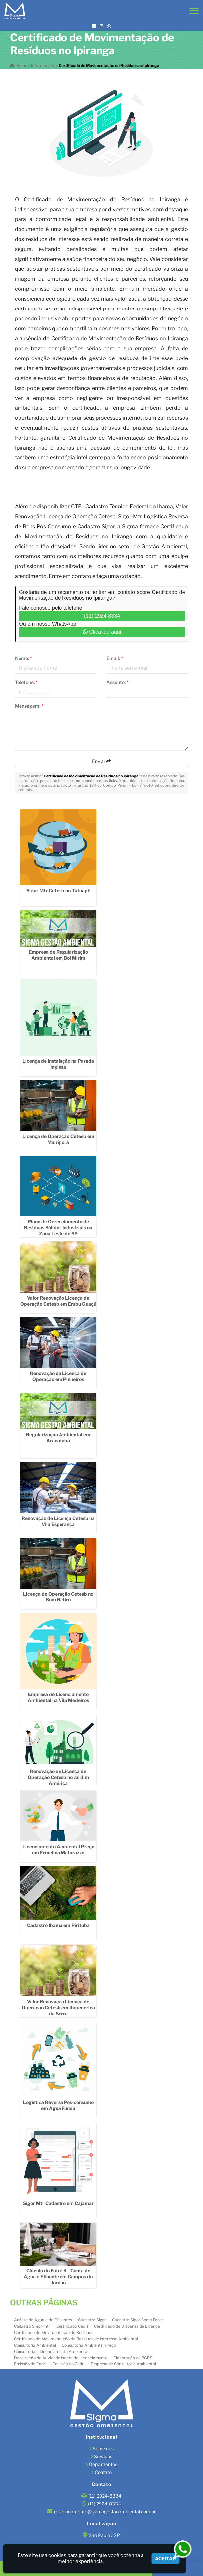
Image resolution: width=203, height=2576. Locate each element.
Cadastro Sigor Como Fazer (137, 2319)
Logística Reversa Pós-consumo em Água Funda (58, 2105)
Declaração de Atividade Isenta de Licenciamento (60, 2357)
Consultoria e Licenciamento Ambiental (51, 2351)
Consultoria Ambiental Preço (89, 2345)
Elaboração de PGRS (132, 2357)
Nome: (23, 658)
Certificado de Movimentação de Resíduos (53, 2332)
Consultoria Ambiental (35, 2345)
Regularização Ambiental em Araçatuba (58, 1437)
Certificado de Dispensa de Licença (127, 2326)
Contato (103, 2472)
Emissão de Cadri (30, 2363)
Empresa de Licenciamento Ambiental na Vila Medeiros (58, 1697)
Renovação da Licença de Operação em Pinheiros (58, 1376)
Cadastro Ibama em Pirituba (58, 1925)
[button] (194, 11)
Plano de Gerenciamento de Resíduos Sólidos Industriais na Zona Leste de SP (58, 1227)
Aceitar (165, 2558)
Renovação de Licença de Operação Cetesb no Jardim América (58, 1777)
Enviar (101, 761)
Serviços (103, 2456)
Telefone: (26, 682)
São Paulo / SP (104, 2535)
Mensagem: (29, 706)
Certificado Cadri (72, 2326)
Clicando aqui (102, 632)
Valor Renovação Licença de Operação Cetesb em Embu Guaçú (58, 1301)
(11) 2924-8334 (102, 616)
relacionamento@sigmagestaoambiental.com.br (105, 2511)
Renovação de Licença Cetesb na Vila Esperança (58, 1521)
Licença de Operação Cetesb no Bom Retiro (58, 1596)
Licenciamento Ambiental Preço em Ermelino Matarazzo (58, 1849)
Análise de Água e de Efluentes (43, 2319)
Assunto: (117, 682)
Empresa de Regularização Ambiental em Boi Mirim (58, 955)
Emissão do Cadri (68, 2363)
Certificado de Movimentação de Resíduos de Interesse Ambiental (76, 2338)
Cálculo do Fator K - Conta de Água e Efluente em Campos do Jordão (58, 2276)
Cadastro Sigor (92, 2319)
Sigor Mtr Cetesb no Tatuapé (58, 890)
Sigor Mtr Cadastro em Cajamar (58, 2203)
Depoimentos (103, 2464)
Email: (114, 658)
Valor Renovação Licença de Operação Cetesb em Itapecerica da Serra (58, 2007)
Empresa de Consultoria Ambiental (123, 2363)
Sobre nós (103, 2448)
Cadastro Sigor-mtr (32, 2326)
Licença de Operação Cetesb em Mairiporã (58, 1139)
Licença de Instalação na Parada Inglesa (58, 1064)
